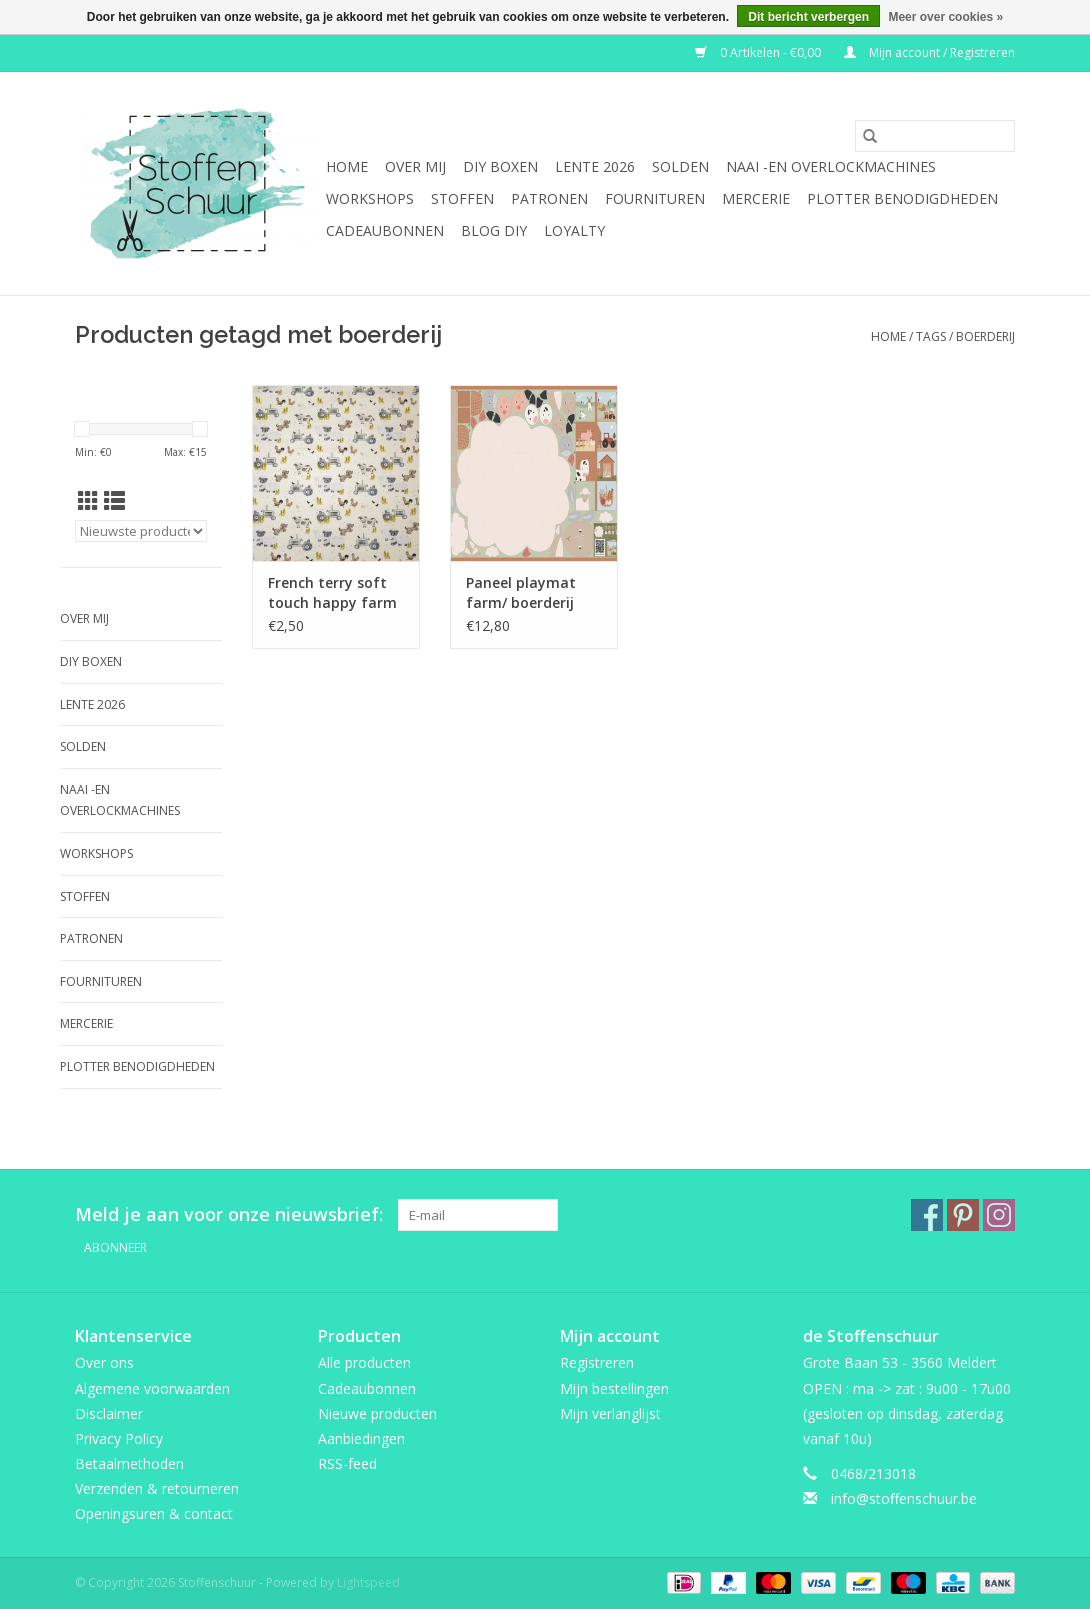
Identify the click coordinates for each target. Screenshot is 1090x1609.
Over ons (104, 1362)
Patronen (549, 198)
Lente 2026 (595, 166)
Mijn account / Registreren (929, 52)
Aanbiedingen (361, 1438)
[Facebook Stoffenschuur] (927, 1215)
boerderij (985, 336)
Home (347, 166)
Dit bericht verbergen (808, 17)
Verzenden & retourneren (157, 1488)
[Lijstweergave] (114, 501)
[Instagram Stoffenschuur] (999, 1215)
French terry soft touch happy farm (332, 592)
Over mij (415, 166)
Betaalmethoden (129, 1463)
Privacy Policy (119, 1438)
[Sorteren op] (141, 531)
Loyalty (574, 230)
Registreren (597, 1362)
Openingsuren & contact (154, 1513)
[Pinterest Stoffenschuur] (963, 1215)
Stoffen (462, 198)
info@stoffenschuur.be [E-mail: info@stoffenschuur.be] (904, 1498)
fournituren (655, 198)
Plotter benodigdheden (902, 198)
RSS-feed (347, 1463)
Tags (931, 336)
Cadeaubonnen (385, 230)
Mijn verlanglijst (610, 1413)
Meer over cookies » (945, 17)
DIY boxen (500, 166)
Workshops (370, 198)
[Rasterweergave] (88, 501)
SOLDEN (680, 166)
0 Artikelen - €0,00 (759, 52)
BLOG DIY (494, 230)
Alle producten (364, 1362)
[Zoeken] (935, 136)
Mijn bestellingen (614, 1388)
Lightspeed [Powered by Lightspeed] (368, 1582)
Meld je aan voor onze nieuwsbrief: (229, 1214)
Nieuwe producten (377, 1413)
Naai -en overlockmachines (831, 166)
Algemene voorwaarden (152, 1388)
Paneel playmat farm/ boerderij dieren (521, 593)
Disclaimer (109, 1413)
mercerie (756, 198)
